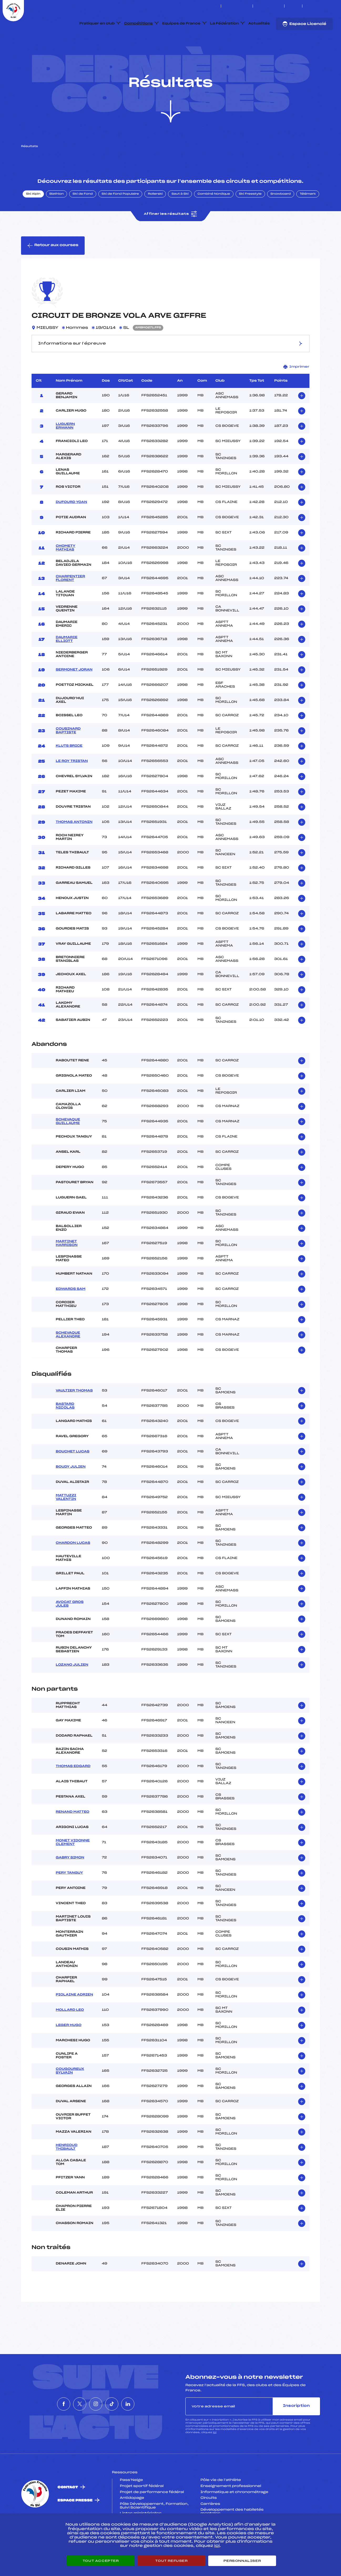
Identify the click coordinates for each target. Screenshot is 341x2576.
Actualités (259, 23)
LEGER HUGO (69, 2050)
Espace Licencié (304, 24)
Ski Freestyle (250, 218)
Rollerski (155, 218)
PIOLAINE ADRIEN (74, 2019)
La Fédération (224, 23)
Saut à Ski (180, 218)
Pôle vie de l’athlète (220, 2505)
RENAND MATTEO (72, 1836)
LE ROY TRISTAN (72, 785)
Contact (68, 2512)
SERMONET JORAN (74, 694)
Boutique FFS (268, 6)
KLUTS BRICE (69, 770)
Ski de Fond (83, 218)
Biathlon (56, 218)
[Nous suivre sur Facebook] (307, 6)
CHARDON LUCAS (73, 1567)
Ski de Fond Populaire (120, 218)
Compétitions (138, 23)
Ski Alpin (33, 218)
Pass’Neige (131, 2505)
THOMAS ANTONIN (74, 846)
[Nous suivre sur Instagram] (319, 6)
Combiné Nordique (213, 218)
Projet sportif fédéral (142, 2510)
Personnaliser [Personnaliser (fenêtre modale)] (242, 2560)
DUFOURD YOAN (71, 526)
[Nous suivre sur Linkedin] (331, 6)
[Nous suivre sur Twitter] (313, 6)
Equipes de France (181, 23)
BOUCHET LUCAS (72, 1476)
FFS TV (293, 6)
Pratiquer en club (97, 23)
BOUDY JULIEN (70, 1491)
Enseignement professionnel (230, 2510)
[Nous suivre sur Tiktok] (325, 6)
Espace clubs (237, 6)
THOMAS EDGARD (73, 1791)
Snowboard (281, 218)
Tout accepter (101, 2560)
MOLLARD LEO (70, 2034)
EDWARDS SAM (70, 1314)
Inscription (296, 2431)
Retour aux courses (52, 270)
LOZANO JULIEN (72, 1689)
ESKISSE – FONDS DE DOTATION (191, 6)
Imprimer (296, 391)
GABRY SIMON (70, 1882)
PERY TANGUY (69, 1897)
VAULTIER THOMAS (74, 1415)
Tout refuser (171, 2560)
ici (214, 2457)
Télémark (308, 218)
